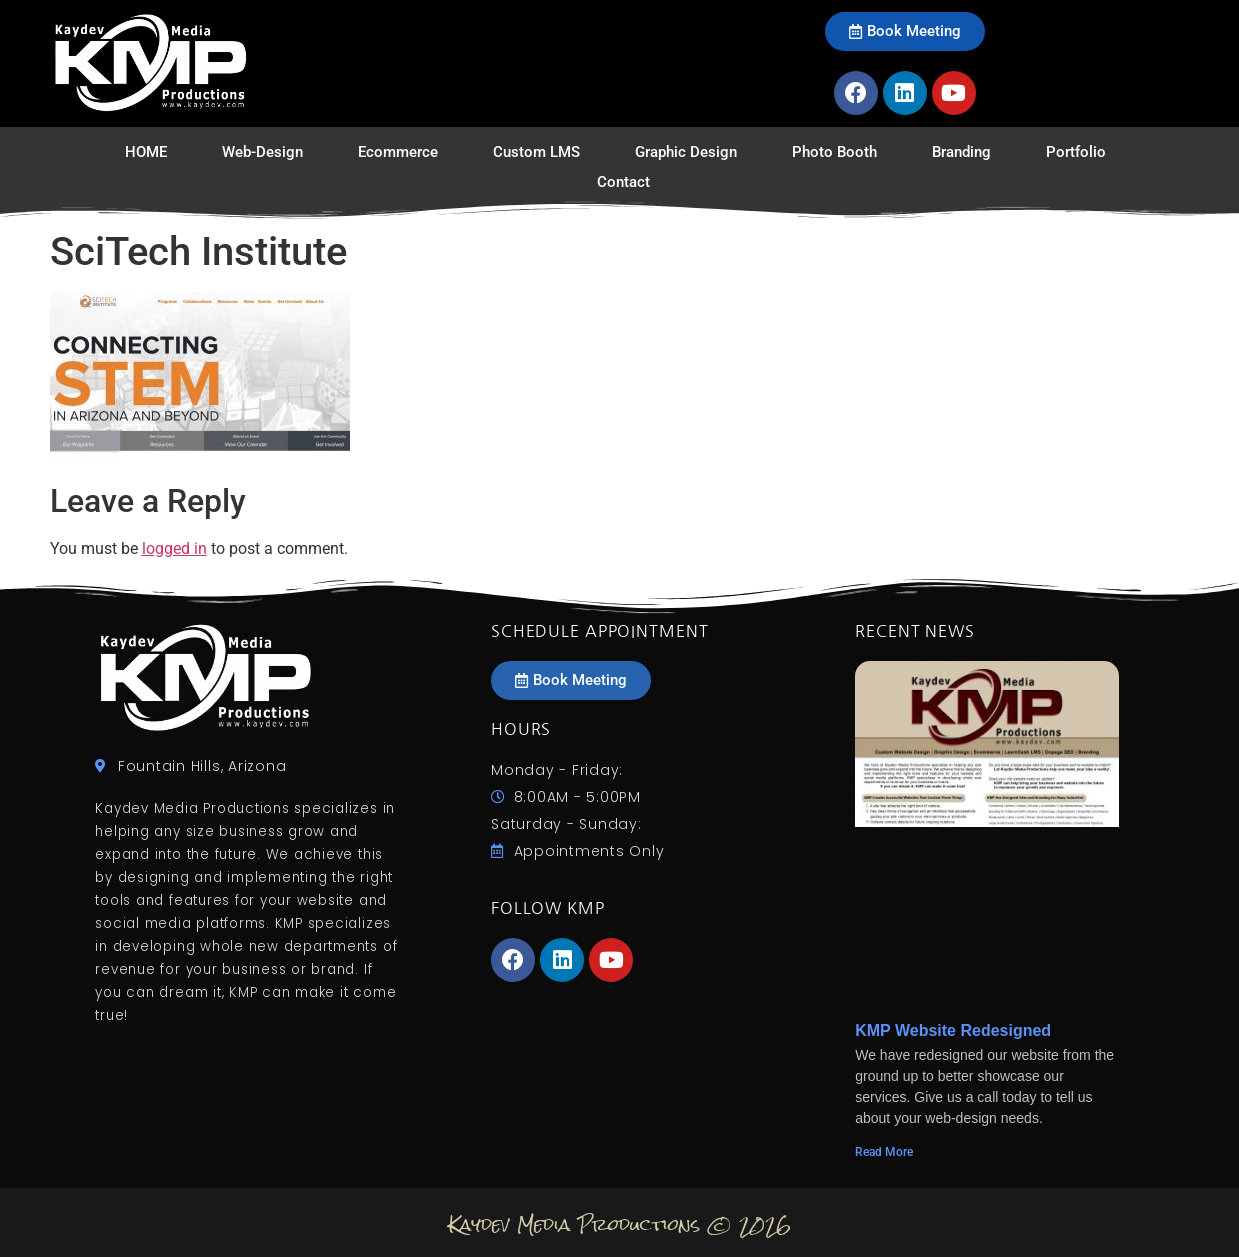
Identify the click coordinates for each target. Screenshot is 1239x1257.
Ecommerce (398, 152)
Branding (961, 152)
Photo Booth (834, 152)
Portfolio (1076, 152)
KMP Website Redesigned (953, 1030)
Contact (623, 182)
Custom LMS (536, 152)
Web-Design (262, 152)
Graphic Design (686, 152)
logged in (174, 548)
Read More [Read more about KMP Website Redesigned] (884, 1152)
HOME (146, 152)
